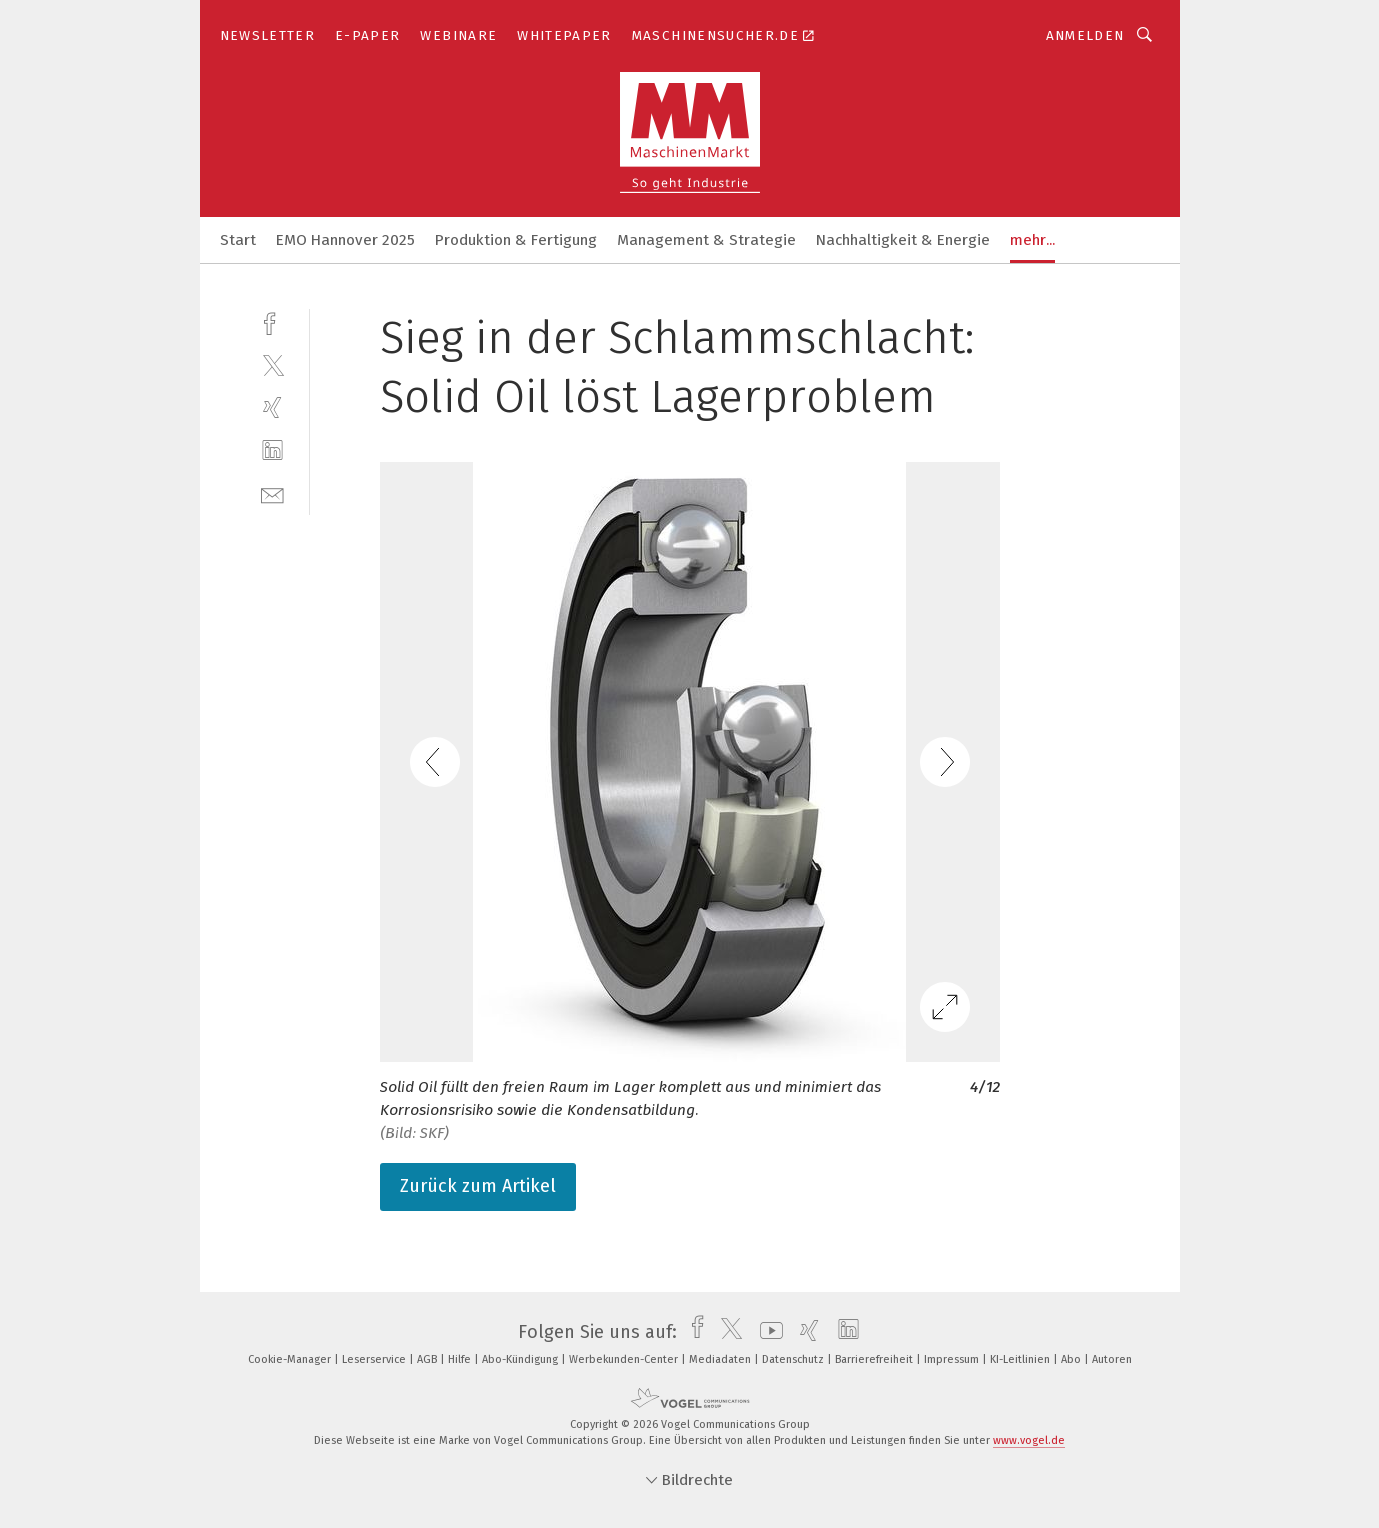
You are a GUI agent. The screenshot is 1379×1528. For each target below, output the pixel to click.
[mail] (272, 493)
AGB (428, 1359)
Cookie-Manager (291, 1359)
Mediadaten (721, 1359)
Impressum (953, 1359)
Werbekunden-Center (625, 1359)
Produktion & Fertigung (516, 240)
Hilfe (461, 1359)
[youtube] (766, 1332)
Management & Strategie (706, 240)
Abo (1072, 1359)
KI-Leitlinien (1021, 1359)
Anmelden (1085, 35)
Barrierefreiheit (875, 1359)
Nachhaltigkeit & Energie (903, 240)
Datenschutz (794, 1359)
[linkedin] (272, 450)
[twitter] (272, 364)
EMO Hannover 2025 (345, 240)
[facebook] (272, 321)
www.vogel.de (1029, 1440)
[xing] (272, 407)
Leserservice (375, 1359)
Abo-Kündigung (521, 1359)
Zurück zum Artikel (478, 1186)
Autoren (1112, 1359)
